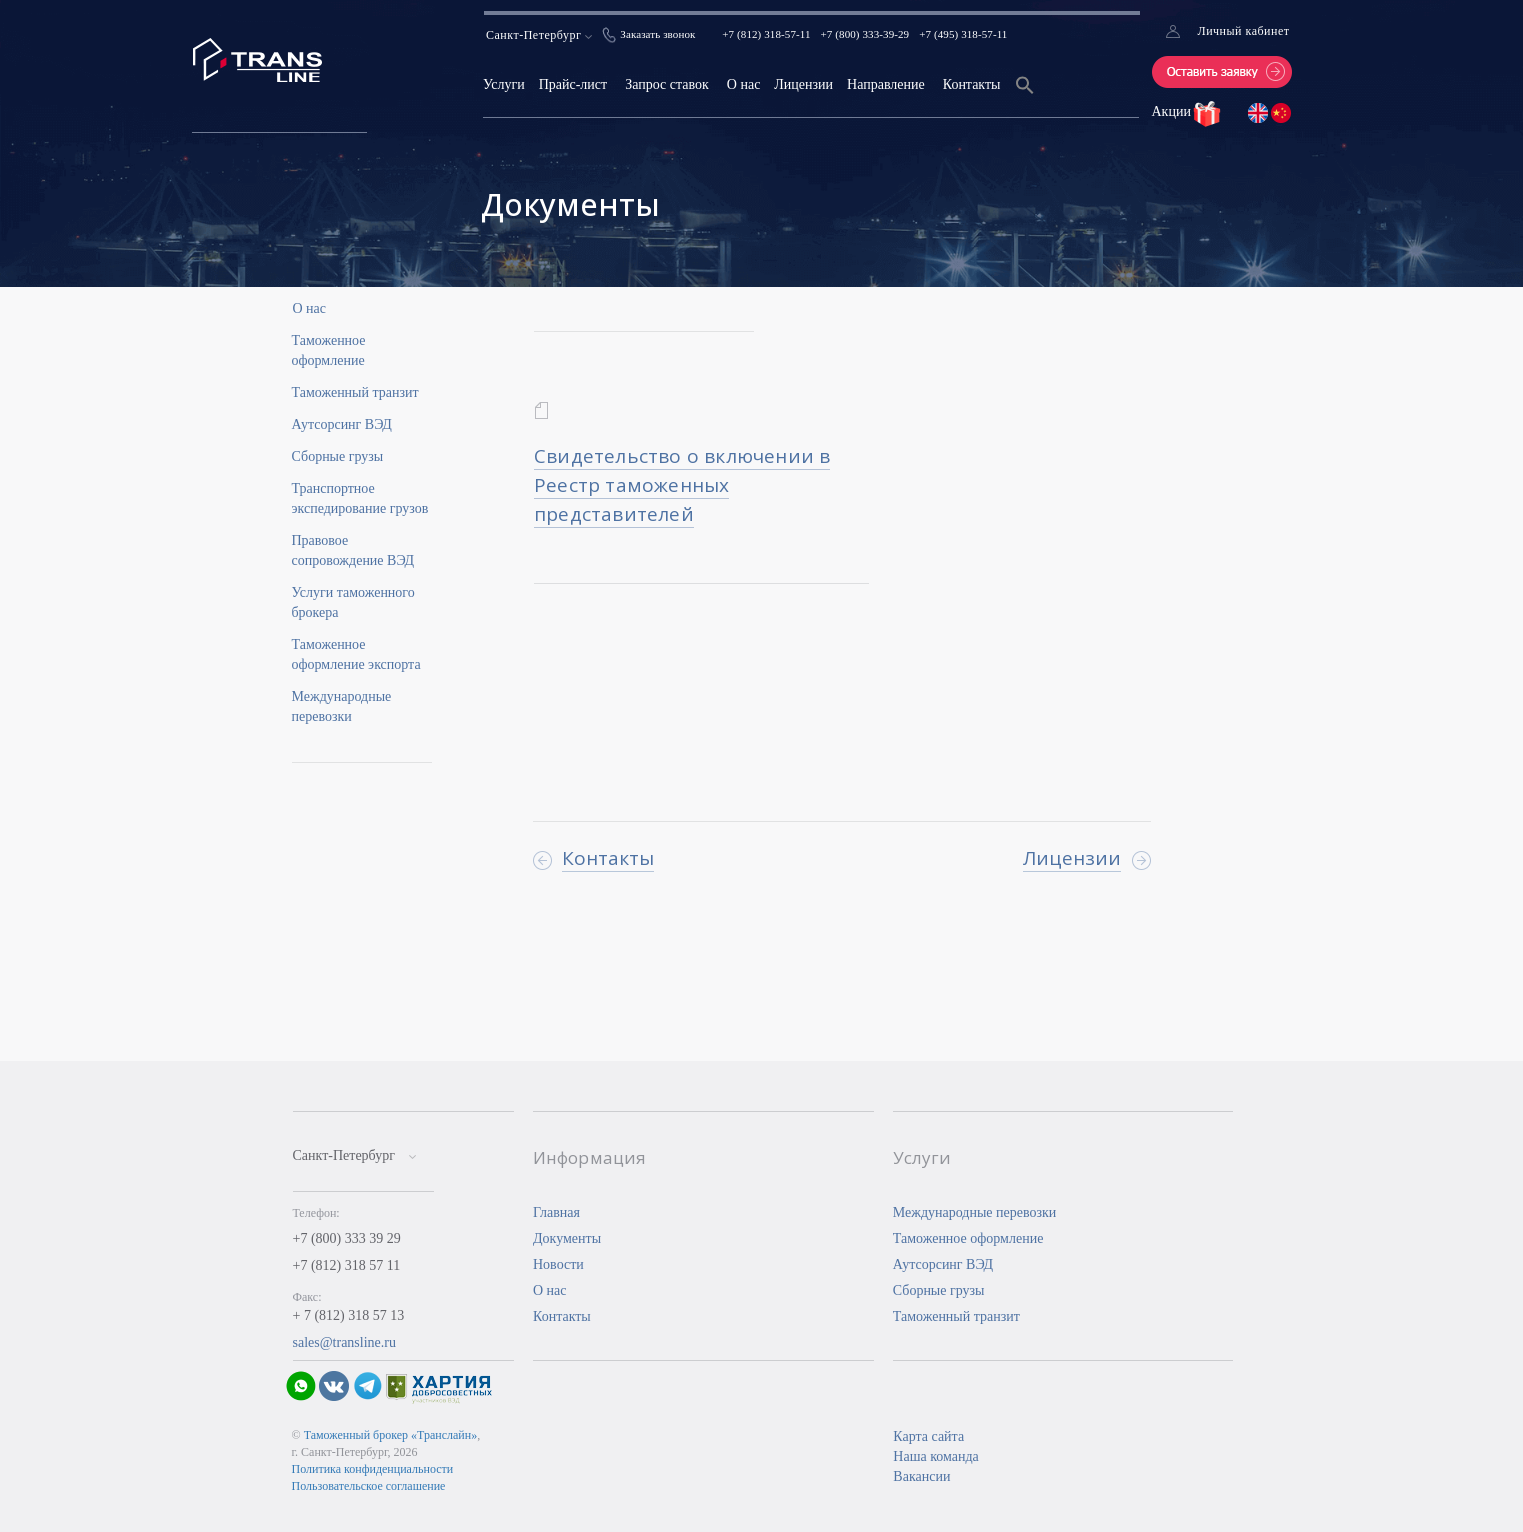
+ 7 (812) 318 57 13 (349, 1315)
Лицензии (803, 84)
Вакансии (921, 1476)
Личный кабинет (1244, 31)
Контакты (972, 84)
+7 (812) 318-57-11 (766, 34)
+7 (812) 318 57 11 (347, 1265)
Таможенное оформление (968, 1238)
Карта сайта (928, 1436)
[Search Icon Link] (1025, 97)
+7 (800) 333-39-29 (865, 34)
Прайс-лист (573, 84)
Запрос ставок (667, 84)
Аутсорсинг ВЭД (342, 424)
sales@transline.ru (344, 1342)
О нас (744, 84)
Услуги (504, 84)
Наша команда (935, 1456)
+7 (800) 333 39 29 (347, 1238)
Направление (886, 84)
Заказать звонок (657, 34)
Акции (1173, 111)
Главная (556, 1212)
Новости (558, 1264)
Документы (567, 1238)
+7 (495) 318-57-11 (963, 34)
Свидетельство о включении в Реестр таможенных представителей (682, 485)
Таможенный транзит (355, 392)
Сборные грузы (338, 456)
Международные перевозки (975, 1212)
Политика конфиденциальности (373, 1469)
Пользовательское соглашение (369, 1486)
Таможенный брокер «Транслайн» (391, 1435)
